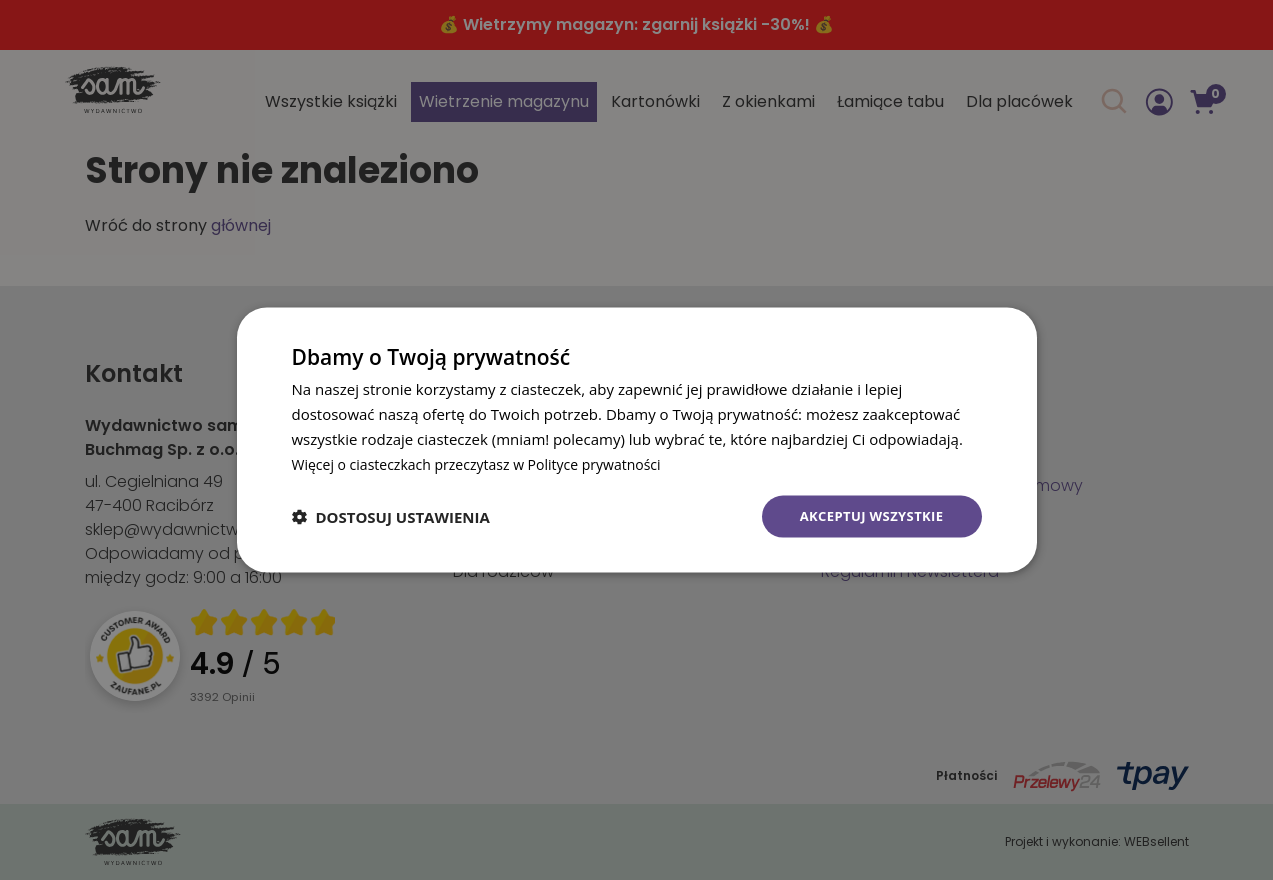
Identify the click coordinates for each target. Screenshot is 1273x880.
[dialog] (637, 440)
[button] (391, 517)
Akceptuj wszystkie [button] (866, 515)
